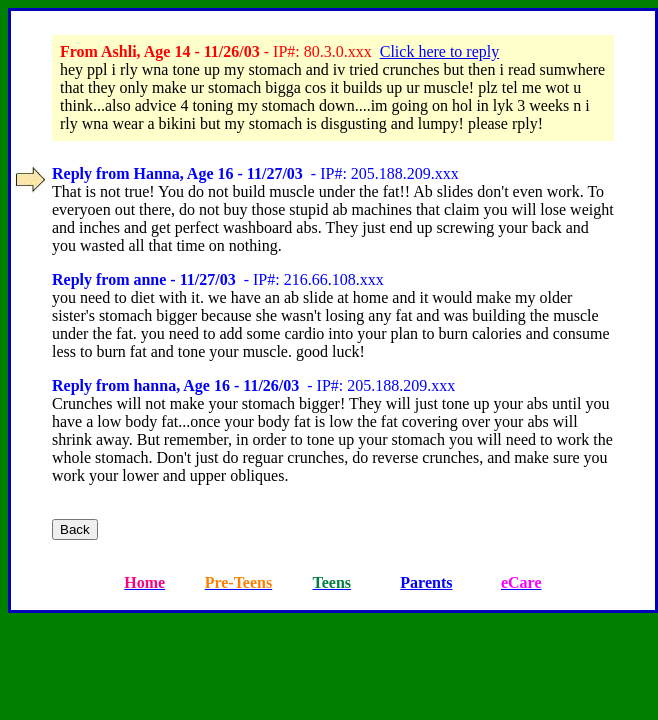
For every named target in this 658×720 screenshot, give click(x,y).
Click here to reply (440, 51)
